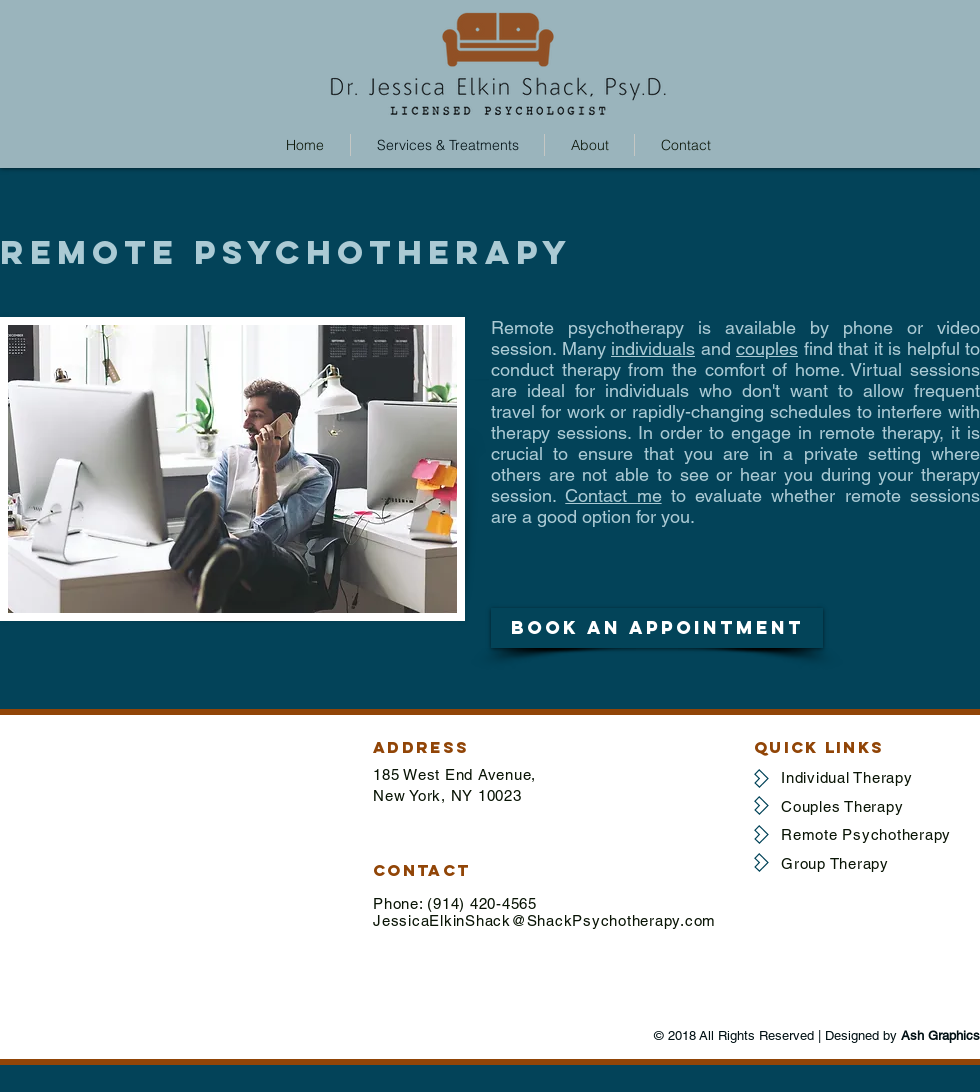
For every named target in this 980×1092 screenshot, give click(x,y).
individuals (653, 348)
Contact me (613, 495)
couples (767, 348)
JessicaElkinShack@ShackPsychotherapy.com (544, 920)
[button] (657, 628)
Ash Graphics (940, 1035)
